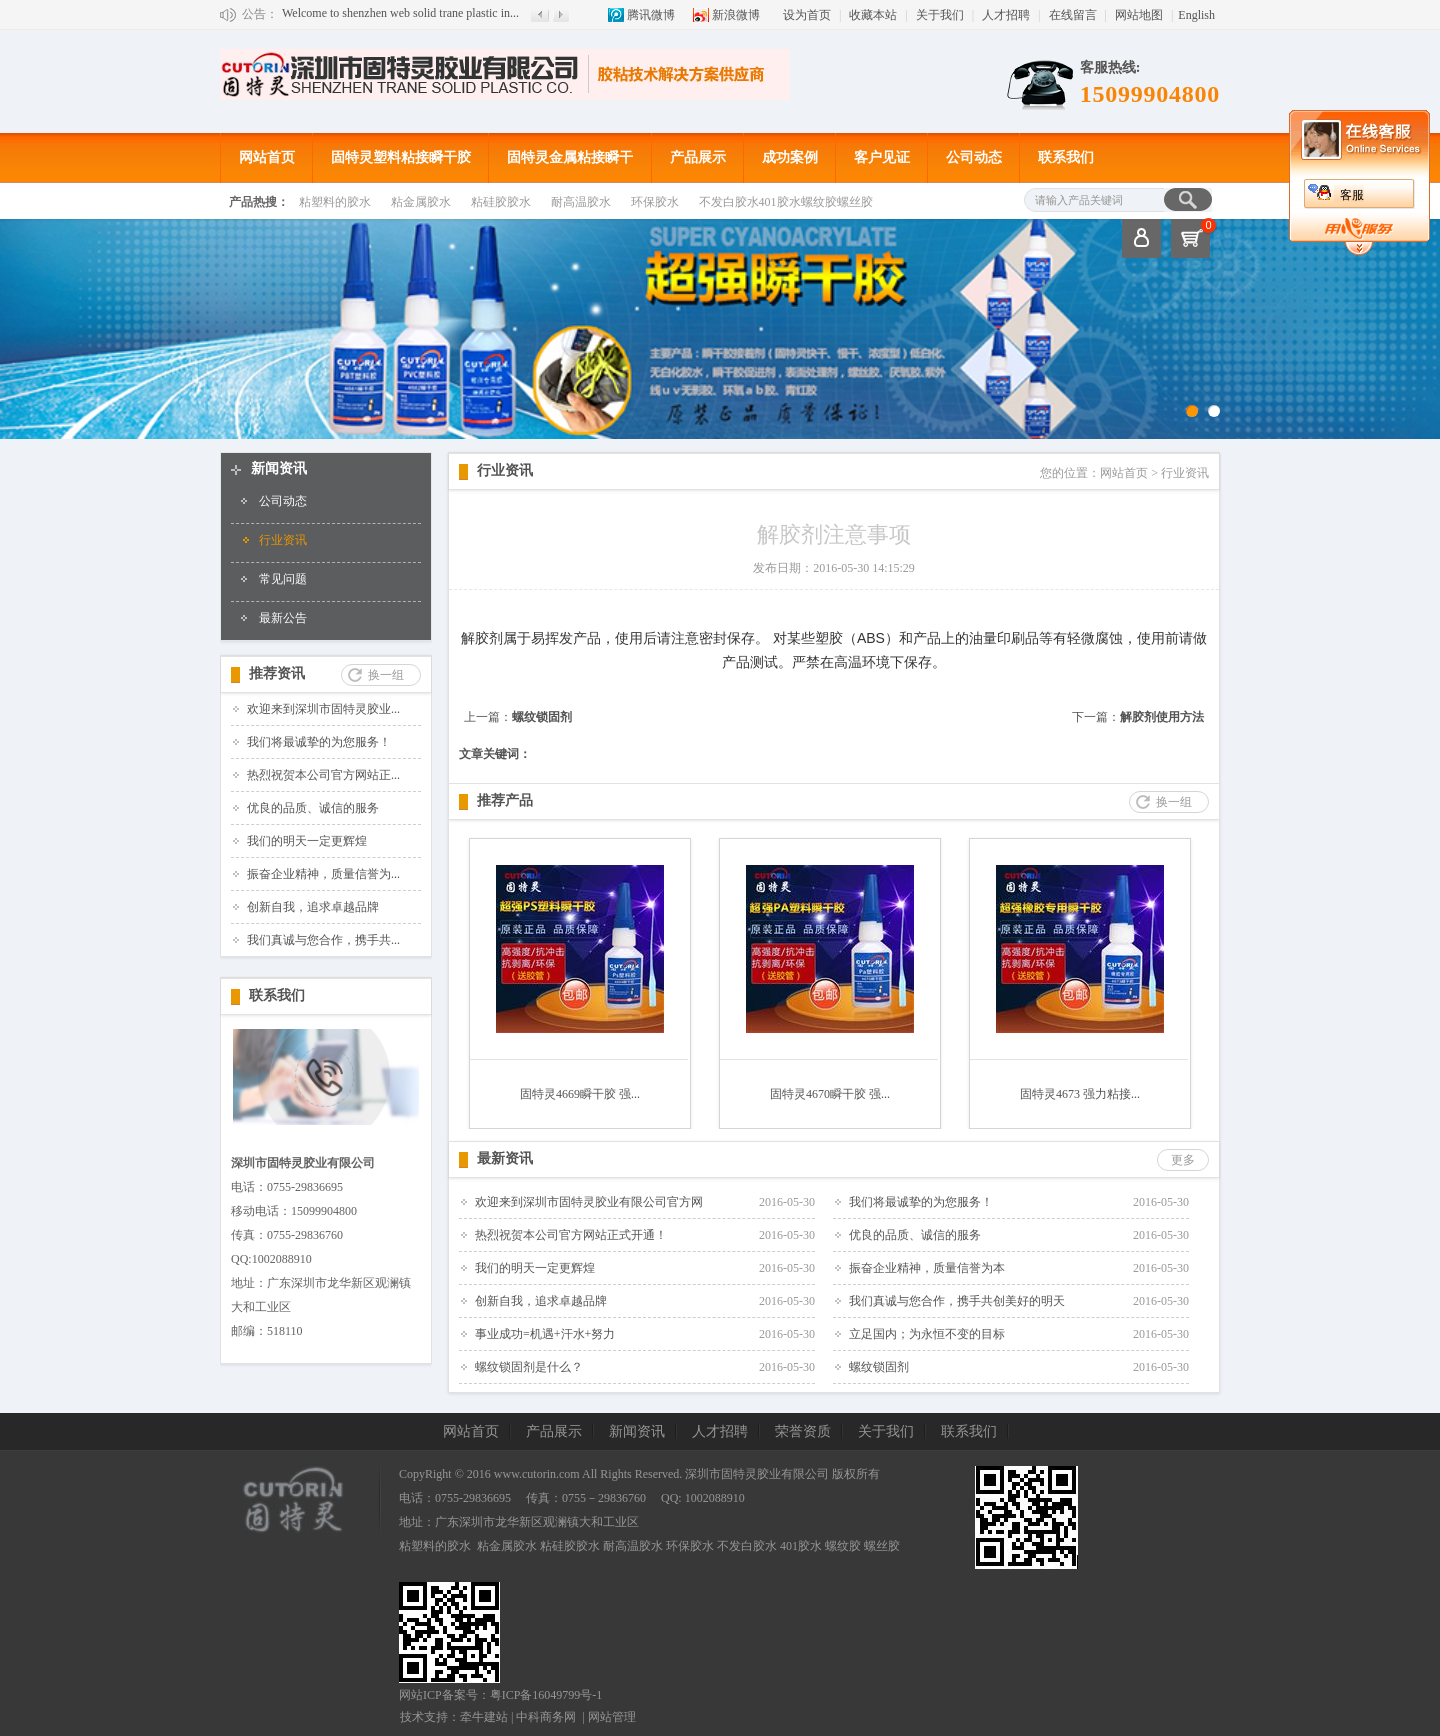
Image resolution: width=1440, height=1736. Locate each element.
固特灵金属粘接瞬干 (570, 157)
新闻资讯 (279, 468)
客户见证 (882, 157)
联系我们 (1066, 157)
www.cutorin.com (537, 1474)
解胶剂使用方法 (1162, 717)
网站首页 (267, 157)
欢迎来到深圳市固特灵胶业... (323, 709)
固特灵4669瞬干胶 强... (580, 1094)
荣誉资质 (803, 1431)
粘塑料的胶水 (335, 202)
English (1196, 15)
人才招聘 (1006, 15)
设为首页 (807, 15)
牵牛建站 (484, 1717)
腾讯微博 (651, 15)
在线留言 (1073, 15)
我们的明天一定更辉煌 (307, 841)
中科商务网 (546, 1717)
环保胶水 (655, 202)
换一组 (386, 675)
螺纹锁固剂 (542, 717)
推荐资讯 (277, 673)
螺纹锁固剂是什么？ (529, 1367)
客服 (1352, 195)
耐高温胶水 (581, 202)
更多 (1183, 1160)
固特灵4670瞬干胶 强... (830, 1094)
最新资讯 (505, 1158)
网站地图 (1139, 15)
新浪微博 (736, 15)
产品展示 (698, 157)
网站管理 (612, 1717)
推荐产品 (505, 800)
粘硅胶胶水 (501, 202)
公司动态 (974, 157)
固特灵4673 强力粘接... (1080, 1094)
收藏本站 (873, 15)
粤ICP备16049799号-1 (546, 1695)
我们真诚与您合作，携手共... (323, 940)
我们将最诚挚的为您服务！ (319, 742)
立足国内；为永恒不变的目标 (927, 1334)
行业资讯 (283, 540)
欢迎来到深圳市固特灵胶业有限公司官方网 (589, 1202)
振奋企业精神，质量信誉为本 (927, 1268)
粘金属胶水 (421, 202)
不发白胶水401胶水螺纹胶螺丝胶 (786, 202)
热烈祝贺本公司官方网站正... (323, 775)
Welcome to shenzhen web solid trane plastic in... (400, 14)
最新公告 (283, 618)
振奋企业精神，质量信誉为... (323, 874)
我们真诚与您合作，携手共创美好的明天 (957, 1301)
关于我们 (940, 15)
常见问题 (283, 579)
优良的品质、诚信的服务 (313, 808)
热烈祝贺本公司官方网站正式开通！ (571, 1235)
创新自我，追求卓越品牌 (313, 907)
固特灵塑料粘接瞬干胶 (401, 157)
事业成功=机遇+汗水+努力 (545, 1334)
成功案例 (790, 157)
